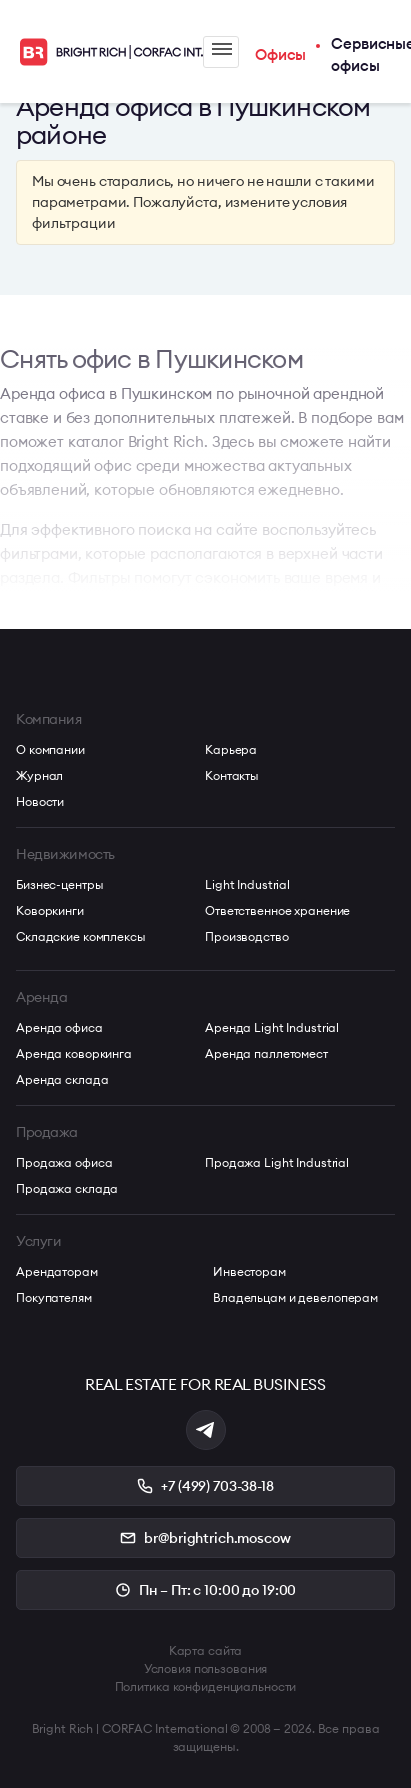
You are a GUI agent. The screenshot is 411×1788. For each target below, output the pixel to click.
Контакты (232, 775)
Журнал (39, 775)
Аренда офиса (59, 1027)
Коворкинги (50, 910)
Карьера (231, 749)
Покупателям (54, 1297)
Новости (40, 801)
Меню (222, 49)
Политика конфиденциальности (206, 1686)
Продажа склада (67, 1188)
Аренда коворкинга (74, 1053)
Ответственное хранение (277, 910)
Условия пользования (206, 1668)
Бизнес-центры (59, 884)
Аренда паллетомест (266, 1053)
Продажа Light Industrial (277, 1162)
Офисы (280, 54)
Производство (247, 936)
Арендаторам (57, 1271)
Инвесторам (249, 1271)
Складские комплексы (81, 936)
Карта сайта (206, 1650)
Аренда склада (62, 1079)
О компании (50, 749)
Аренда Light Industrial (272, 1027)
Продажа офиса (64, 1162)
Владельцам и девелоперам (295, 1297)
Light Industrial (247, 884)
